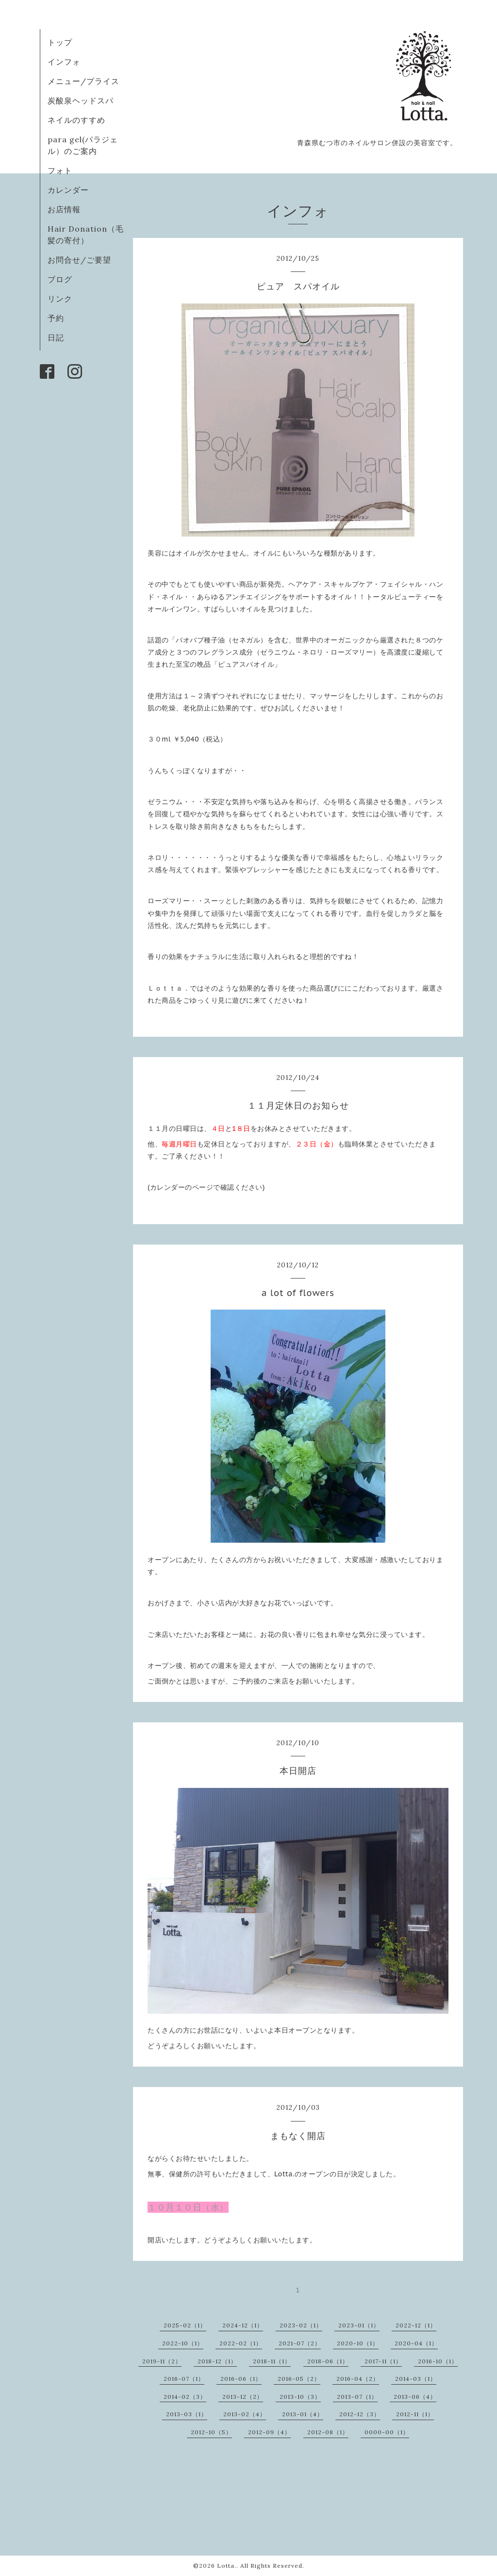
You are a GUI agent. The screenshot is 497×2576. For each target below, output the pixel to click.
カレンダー (68, 190)
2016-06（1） (241, 2378)
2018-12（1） (217, 2361)
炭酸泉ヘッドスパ (81, 100)
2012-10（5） (211, 2432)
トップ (60, 42)
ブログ (60, 279)
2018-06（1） (327, 2361)
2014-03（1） (415, 2378)
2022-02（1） (240, 2343)
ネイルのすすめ (76, 120)
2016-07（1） (184, 2378)
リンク (60, 298)
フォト (60, 170)
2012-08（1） (327, 2432)
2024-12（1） (242, 2325)
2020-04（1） (416, 2343)
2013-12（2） (242, 2396)
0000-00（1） (386, 2432)
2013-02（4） (244, 2414)
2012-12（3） (359, 2414)
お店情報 (64, 209)
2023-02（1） (301, 2325)
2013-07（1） (357, 2396)
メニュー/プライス (83, 81)
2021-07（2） (300, 2343)
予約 (56, 318)
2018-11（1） (272, 2361)
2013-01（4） (302, 2414)
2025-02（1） (185, 2325)
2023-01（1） (359, 2325)
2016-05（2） (299, 2378)
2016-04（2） (357, 2378)
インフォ (64, 62)
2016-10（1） (438, 2361)
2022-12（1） (416, 2325)
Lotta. (226, 2565)
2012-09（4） (269, 2432)
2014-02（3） (185, 2396)
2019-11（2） (162, 2361)
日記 (56, 337)
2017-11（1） (383, 2361)
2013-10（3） (300, 2396)
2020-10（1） (358, 2343)
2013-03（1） (186, 2414)
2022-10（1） (182, 2343)
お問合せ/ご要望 (79, 260)
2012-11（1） (415, 2414)
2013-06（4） (415, 2396)
